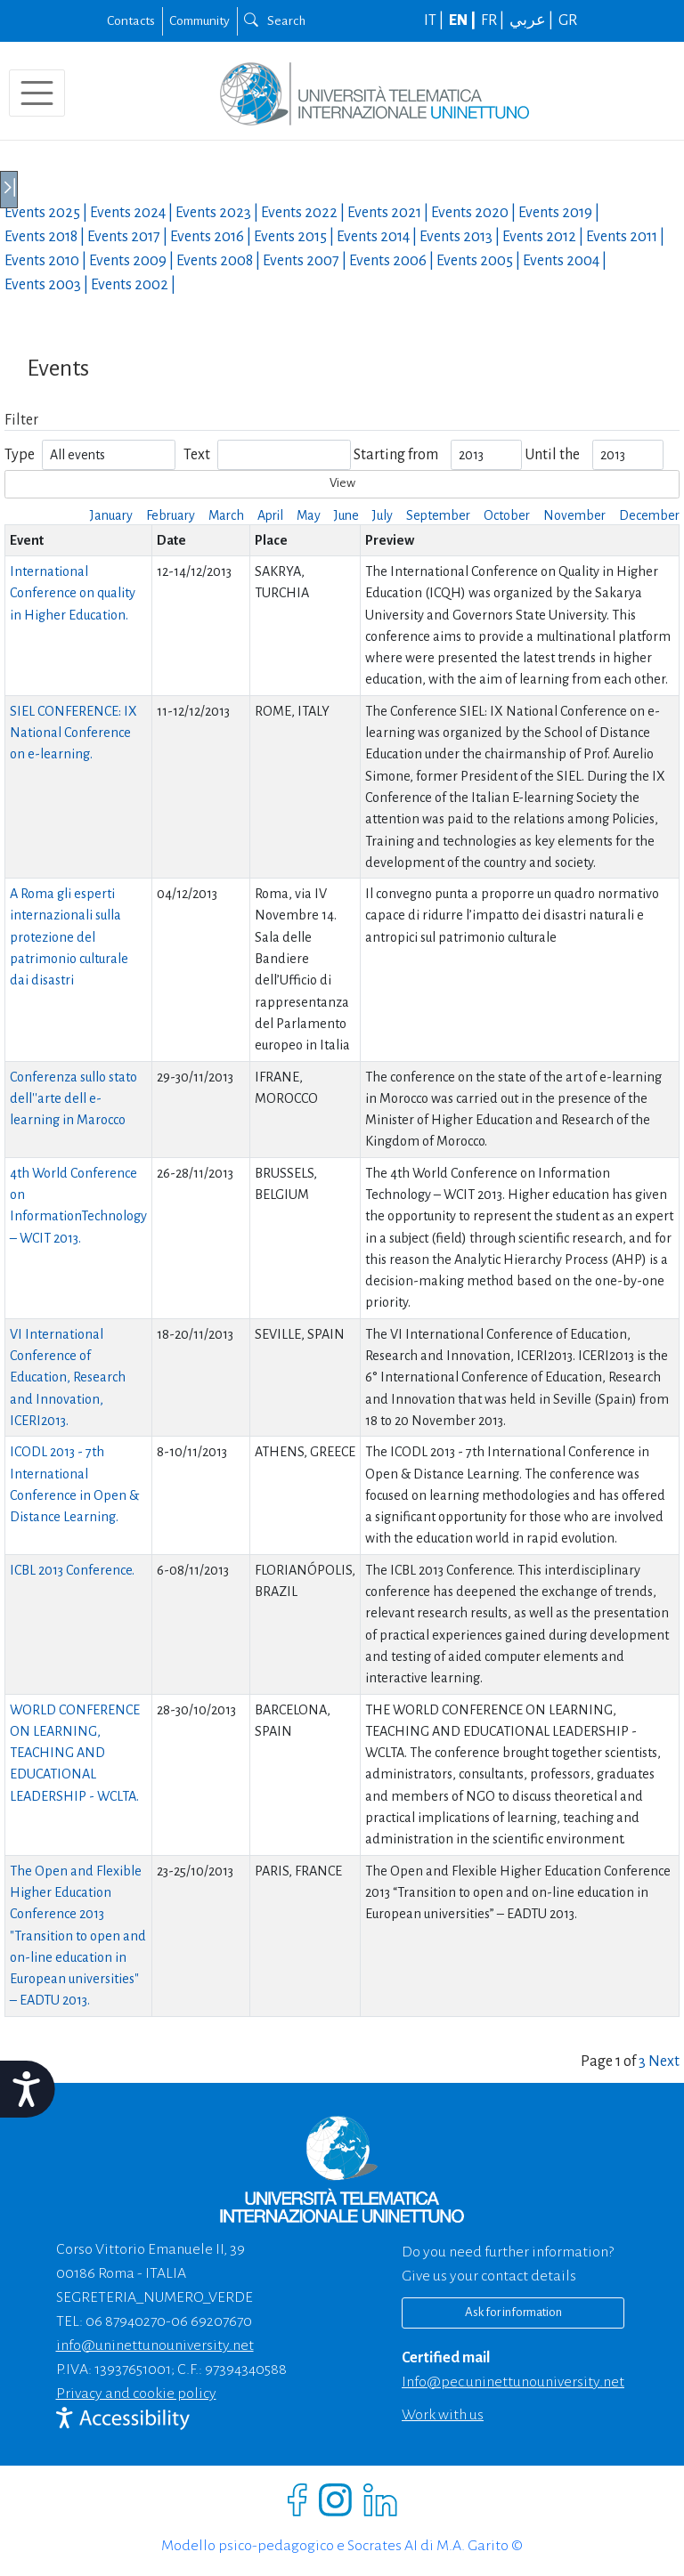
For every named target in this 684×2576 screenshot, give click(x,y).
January (111, 515)
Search (274, 20)
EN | (463, 20)
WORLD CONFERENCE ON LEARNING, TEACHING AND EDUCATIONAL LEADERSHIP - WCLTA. (75, 1753)
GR (567, 20)
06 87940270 (126, 2321)
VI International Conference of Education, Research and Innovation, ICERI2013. (68, 1377)
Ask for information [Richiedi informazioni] (513, 2312)
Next (664, 2062)
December (649, 515)
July (382, 515)
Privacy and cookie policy (136, 2394)
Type (19, 455)
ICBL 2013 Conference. (72, 1570)
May (309, 515)
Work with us (443, 2415)
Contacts (131, 20)
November (574, 515)
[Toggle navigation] (37, 93)
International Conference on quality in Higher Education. (72, 593)
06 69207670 (211, 2321)
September (438, 515)
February (170, 515)
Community (199, 20)
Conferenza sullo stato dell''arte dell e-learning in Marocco (73, 1099)
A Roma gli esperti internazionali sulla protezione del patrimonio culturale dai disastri (69, 937)
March (226, 515)
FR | (494, 20)
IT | (435, 20)
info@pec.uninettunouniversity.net (513, 2382)
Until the (552, 455)
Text (196, 455)
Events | (47, 213)
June (346, 515)
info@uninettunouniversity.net (155, 2345)
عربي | (532, 20)
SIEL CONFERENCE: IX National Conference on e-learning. (73, 733)
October (507, 515)
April (270, 515)
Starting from (396, 455)
